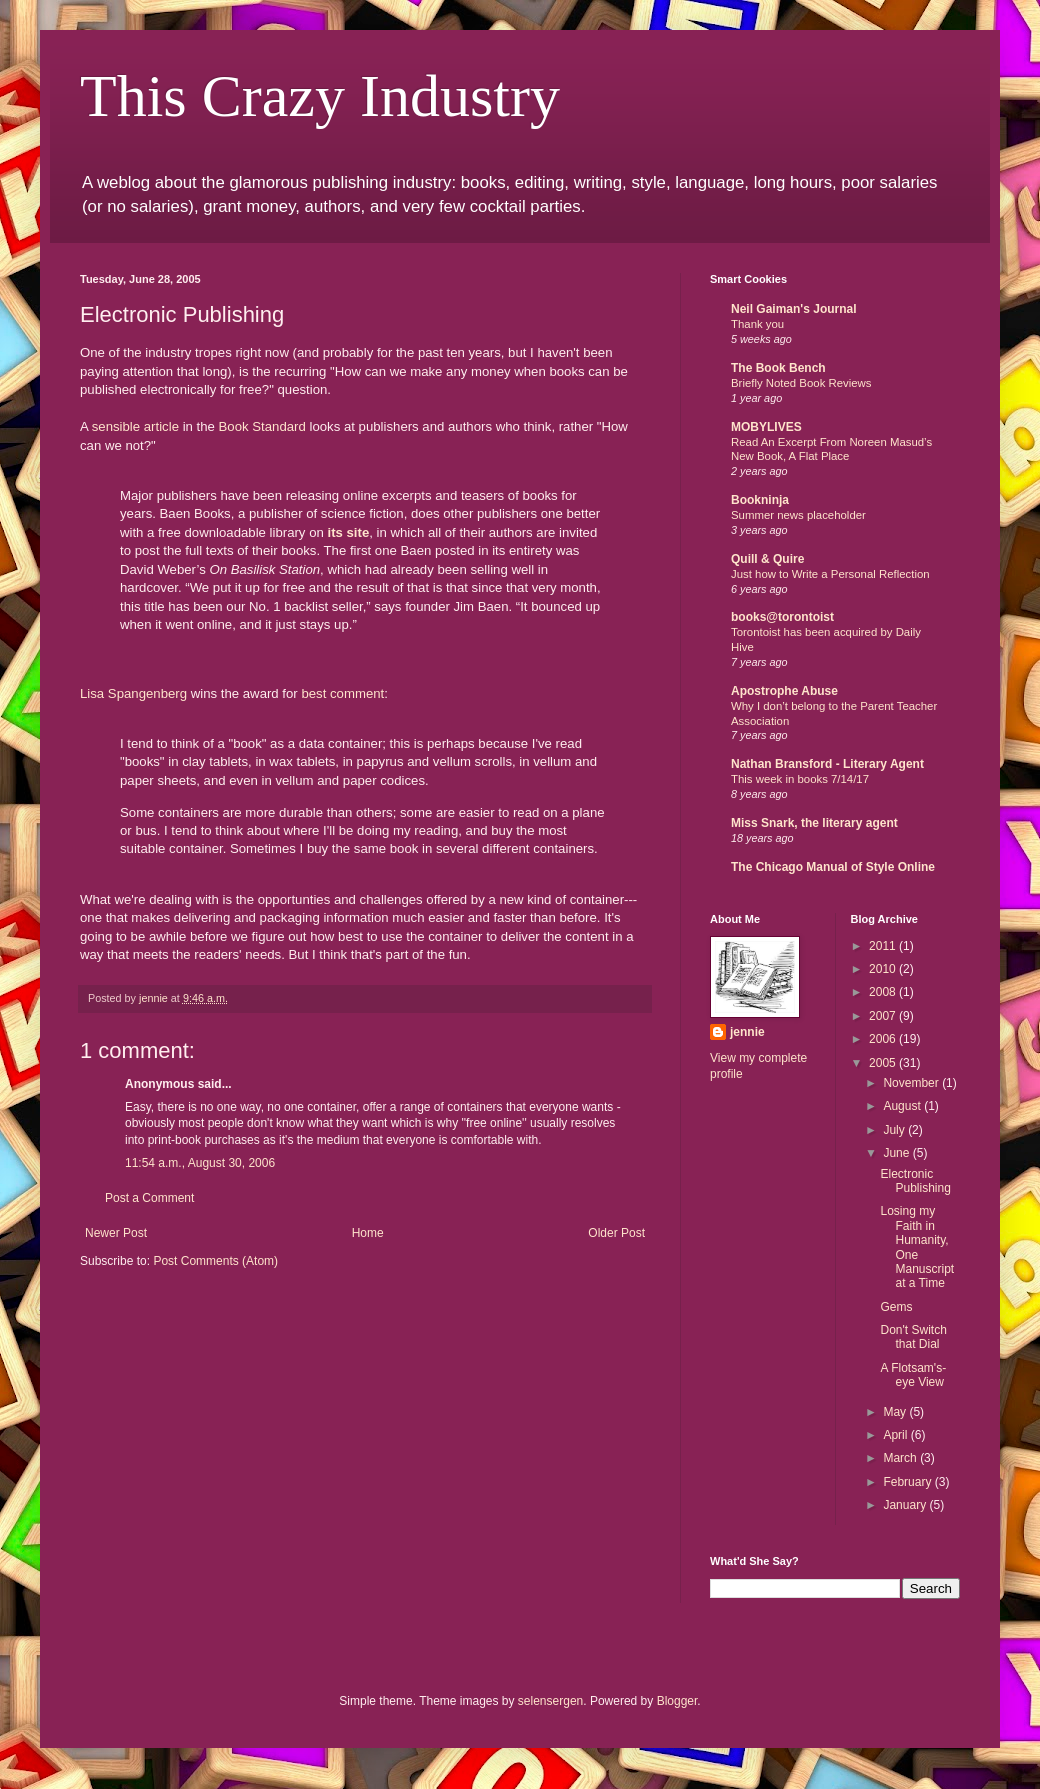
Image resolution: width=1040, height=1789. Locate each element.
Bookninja (760, 500)
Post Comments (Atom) (215, 1261)
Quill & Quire (767, 559)
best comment (342, 693)
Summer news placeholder (798, 515)
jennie (747, 1032)
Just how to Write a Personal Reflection (830, 574)
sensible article (135, 426)
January (906, 1505)
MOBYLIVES (766, 427)
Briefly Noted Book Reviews (801, 383)
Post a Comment (149, 1198)
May (896, 1412)
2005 (884, 1063)
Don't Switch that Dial (913, 1337)
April (896, 1435)
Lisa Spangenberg (133, 693)
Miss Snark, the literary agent (814, 823)
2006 (884, 1039)
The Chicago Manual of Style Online (833, 867)
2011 (884, 946)
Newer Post (116, 1233)
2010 (884, 969)
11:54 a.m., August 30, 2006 (200, 1163)
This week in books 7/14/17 (800, 779)
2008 (884, 992)
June (897, 1153)
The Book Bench (778, 368)
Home (368, 1233)
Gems (896, 1307)
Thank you (757, 324)
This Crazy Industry (320, 96)
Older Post (616, 1233)
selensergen (550, 1701)
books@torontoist (782, 617)
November (912, 1083)
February (908, 1482)
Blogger (677, 1701)
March (901, 1458)
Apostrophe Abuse (784, 691)
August (903, 1106)
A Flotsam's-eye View (913, 1375)
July (895, 1130)
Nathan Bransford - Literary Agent (827, 764)
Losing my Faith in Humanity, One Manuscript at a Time (917, 1247)
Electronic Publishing (915, 1181)
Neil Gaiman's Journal (794, 309)
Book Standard (262, 426)
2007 (884, 1016)
